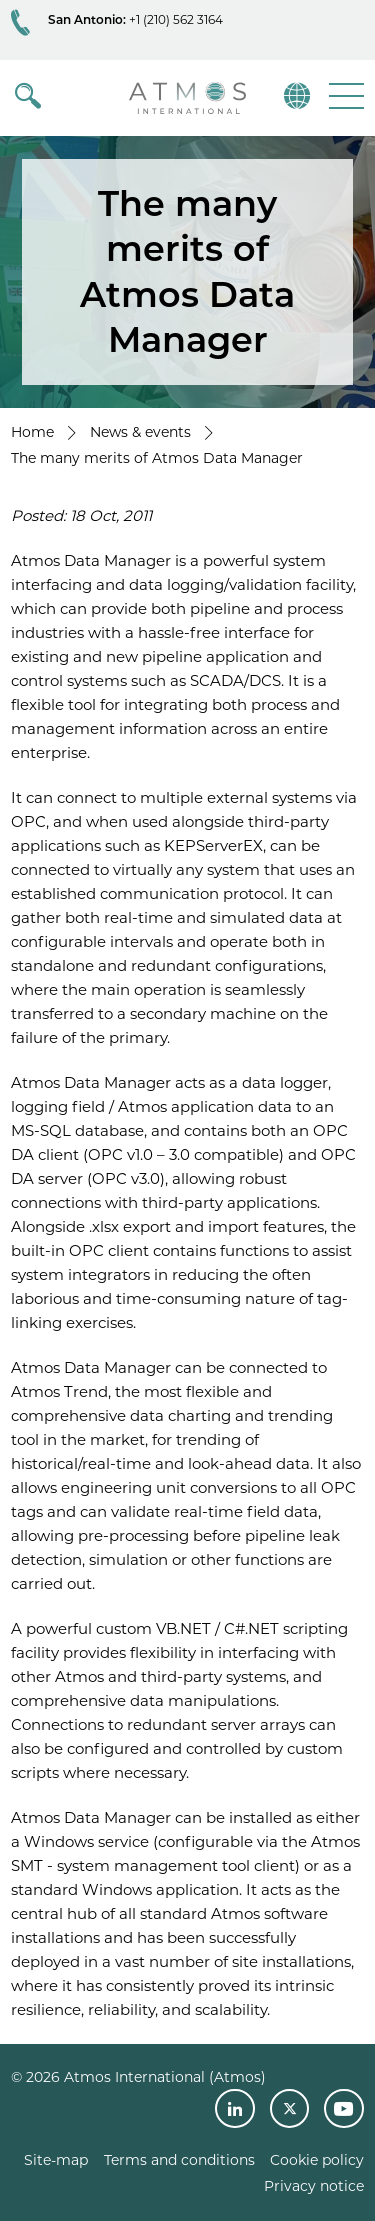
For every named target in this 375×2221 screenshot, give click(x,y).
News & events (140, 432)
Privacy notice (314, 2186)
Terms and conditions (179, 2160)
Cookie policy (317, 2160)
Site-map (56, 2160)
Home (32, 432)
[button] (344, 95)
